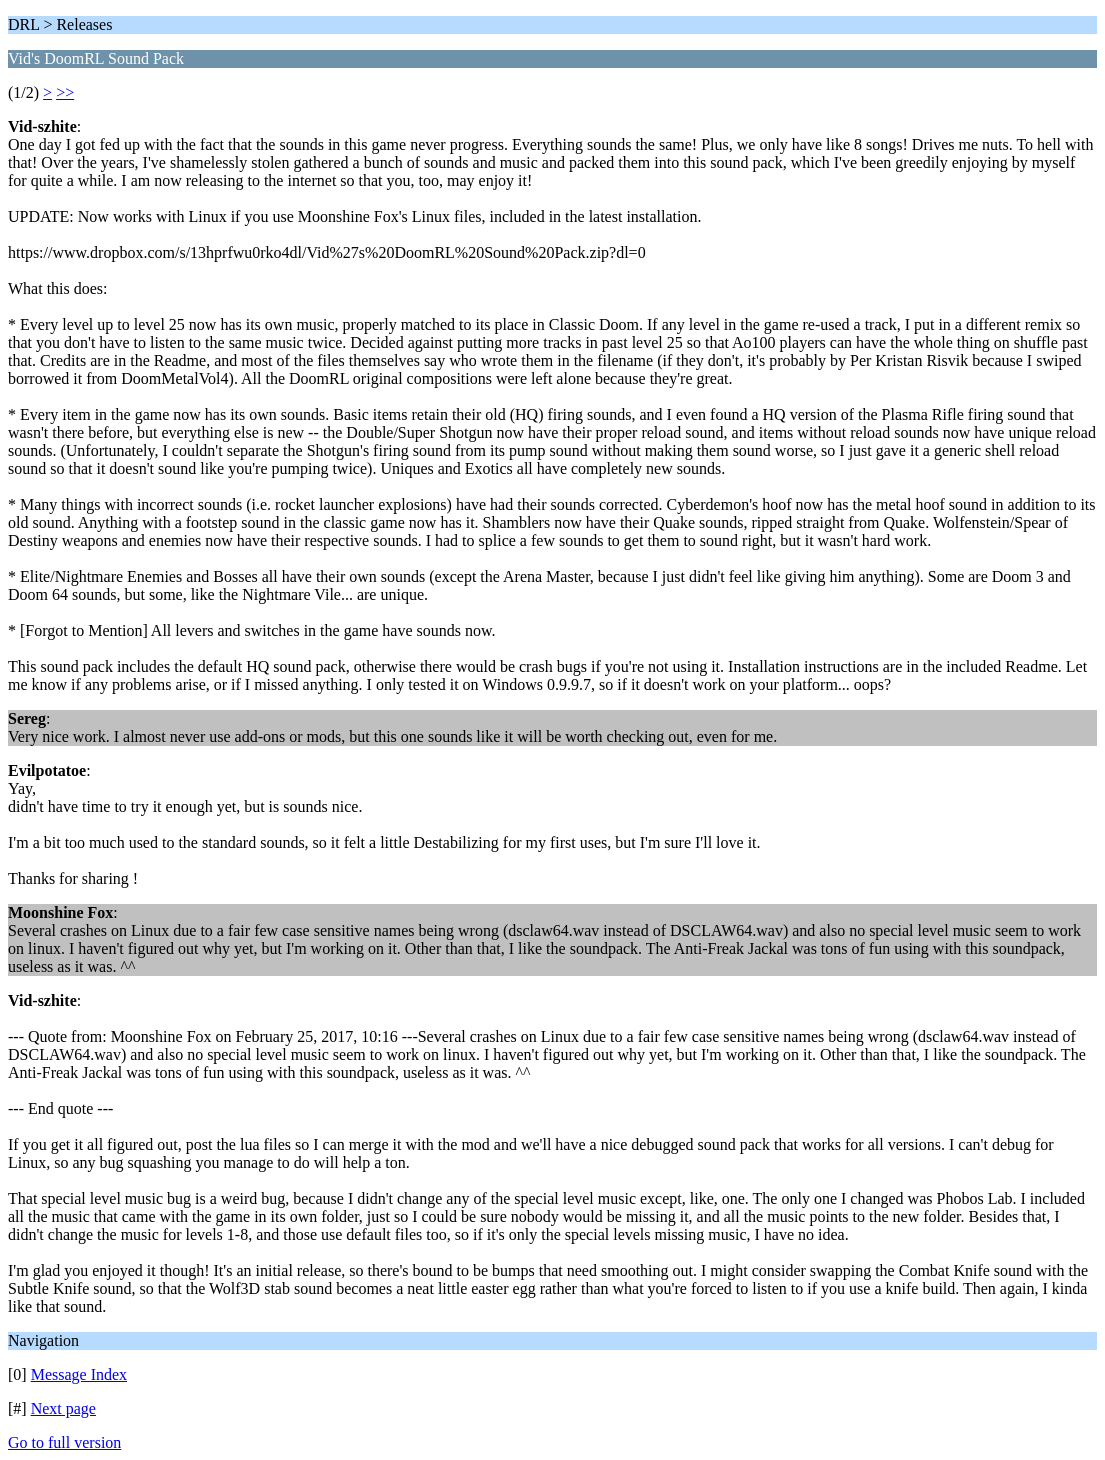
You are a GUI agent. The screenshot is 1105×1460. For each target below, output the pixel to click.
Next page (63, 1408)
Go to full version (64, 1442)
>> (65, 92)
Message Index (79, 1374)
